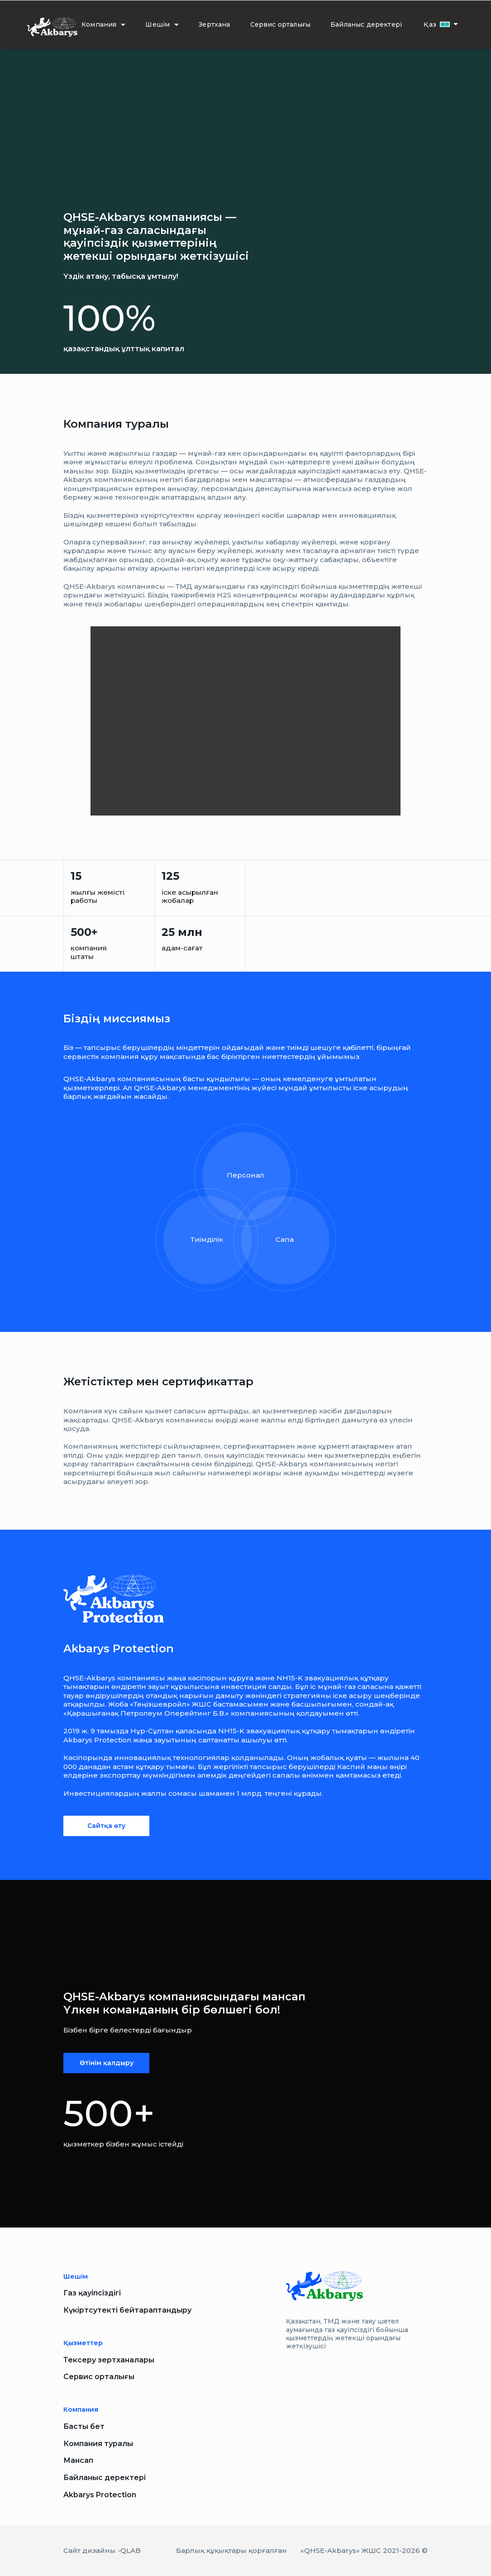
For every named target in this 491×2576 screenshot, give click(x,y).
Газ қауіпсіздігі (92, 2293)
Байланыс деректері (366, 24)
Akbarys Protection (99, 2494)
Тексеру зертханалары (108, 2360)
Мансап (78, 2460)
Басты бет (84, 2426)
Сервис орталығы (280, 24)
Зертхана (214, 24)
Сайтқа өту (106, 1826)
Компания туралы (98, 2443)
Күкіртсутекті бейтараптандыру (127, 2310)
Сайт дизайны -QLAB (102, 2550)
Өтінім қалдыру (106, 2063)
